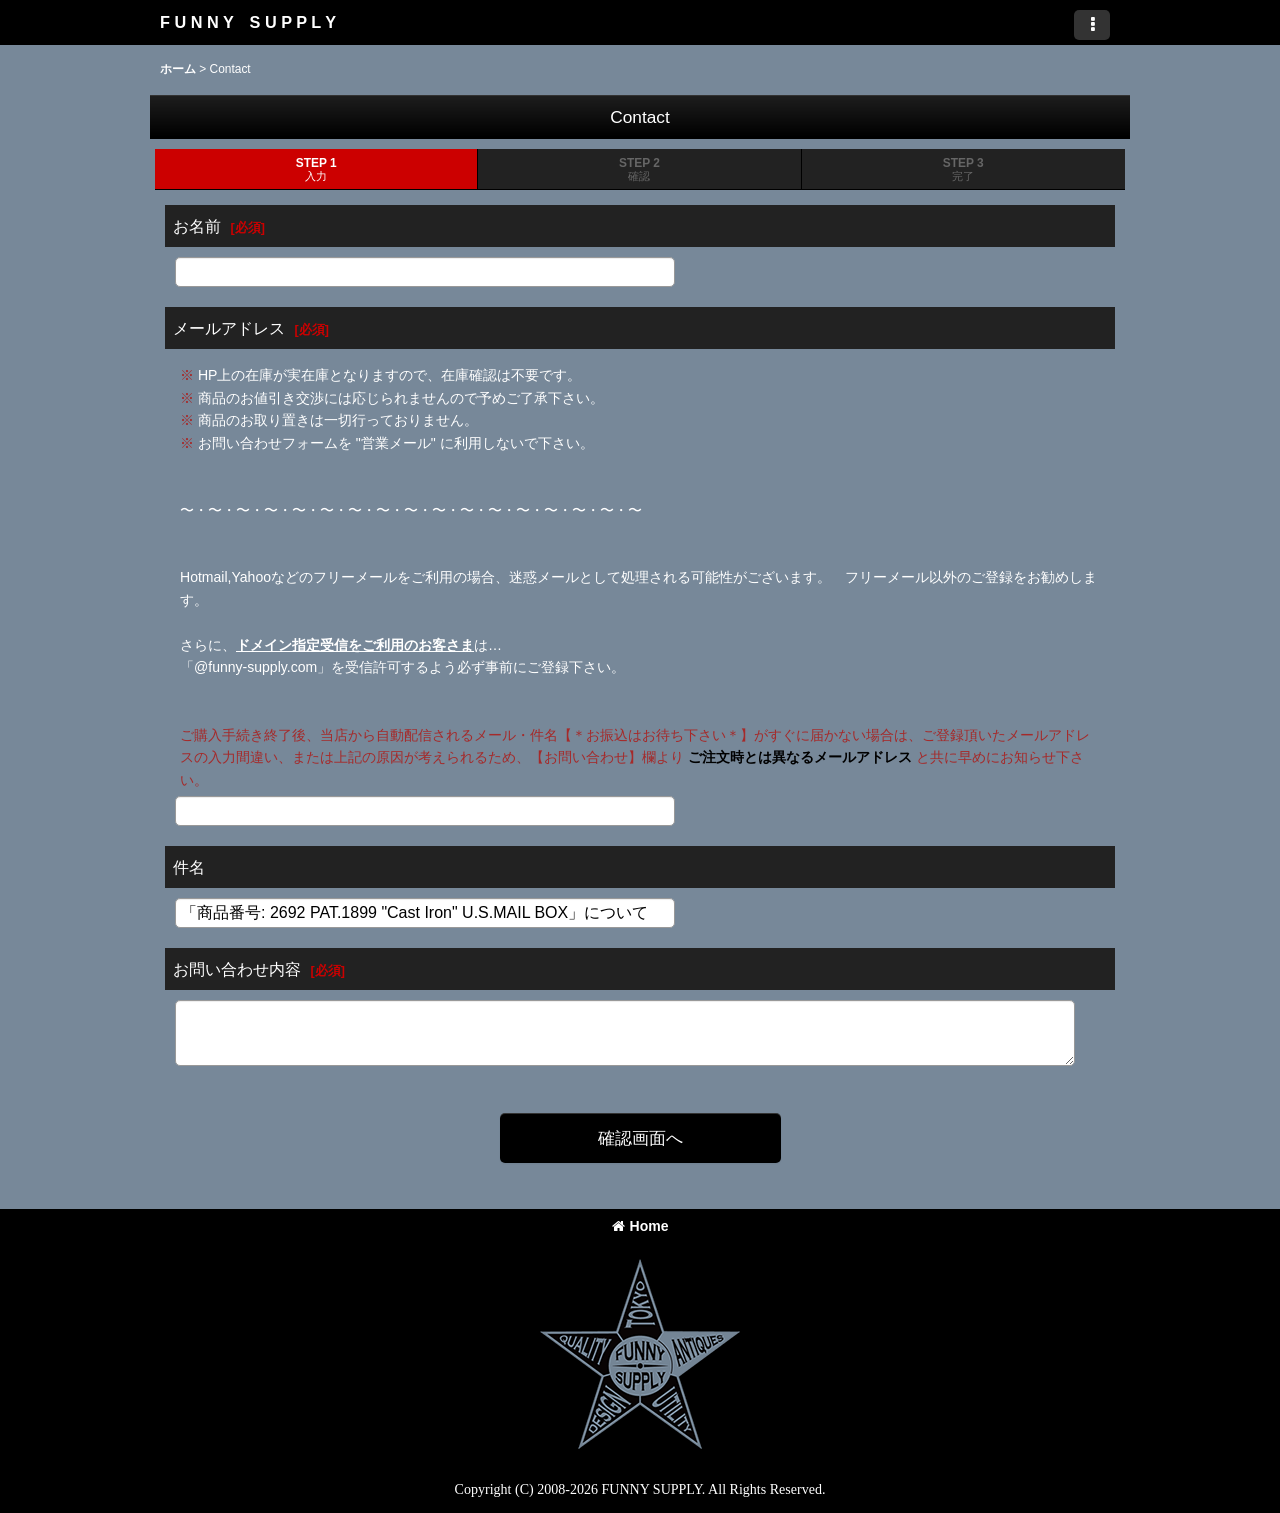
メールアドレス (229, 328)
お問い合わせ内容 (237, 969)
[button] (1092, 25)
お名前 (197, 226)
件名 (189, 867)
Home (640, 1226)
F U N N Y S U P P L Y (248, 22)
